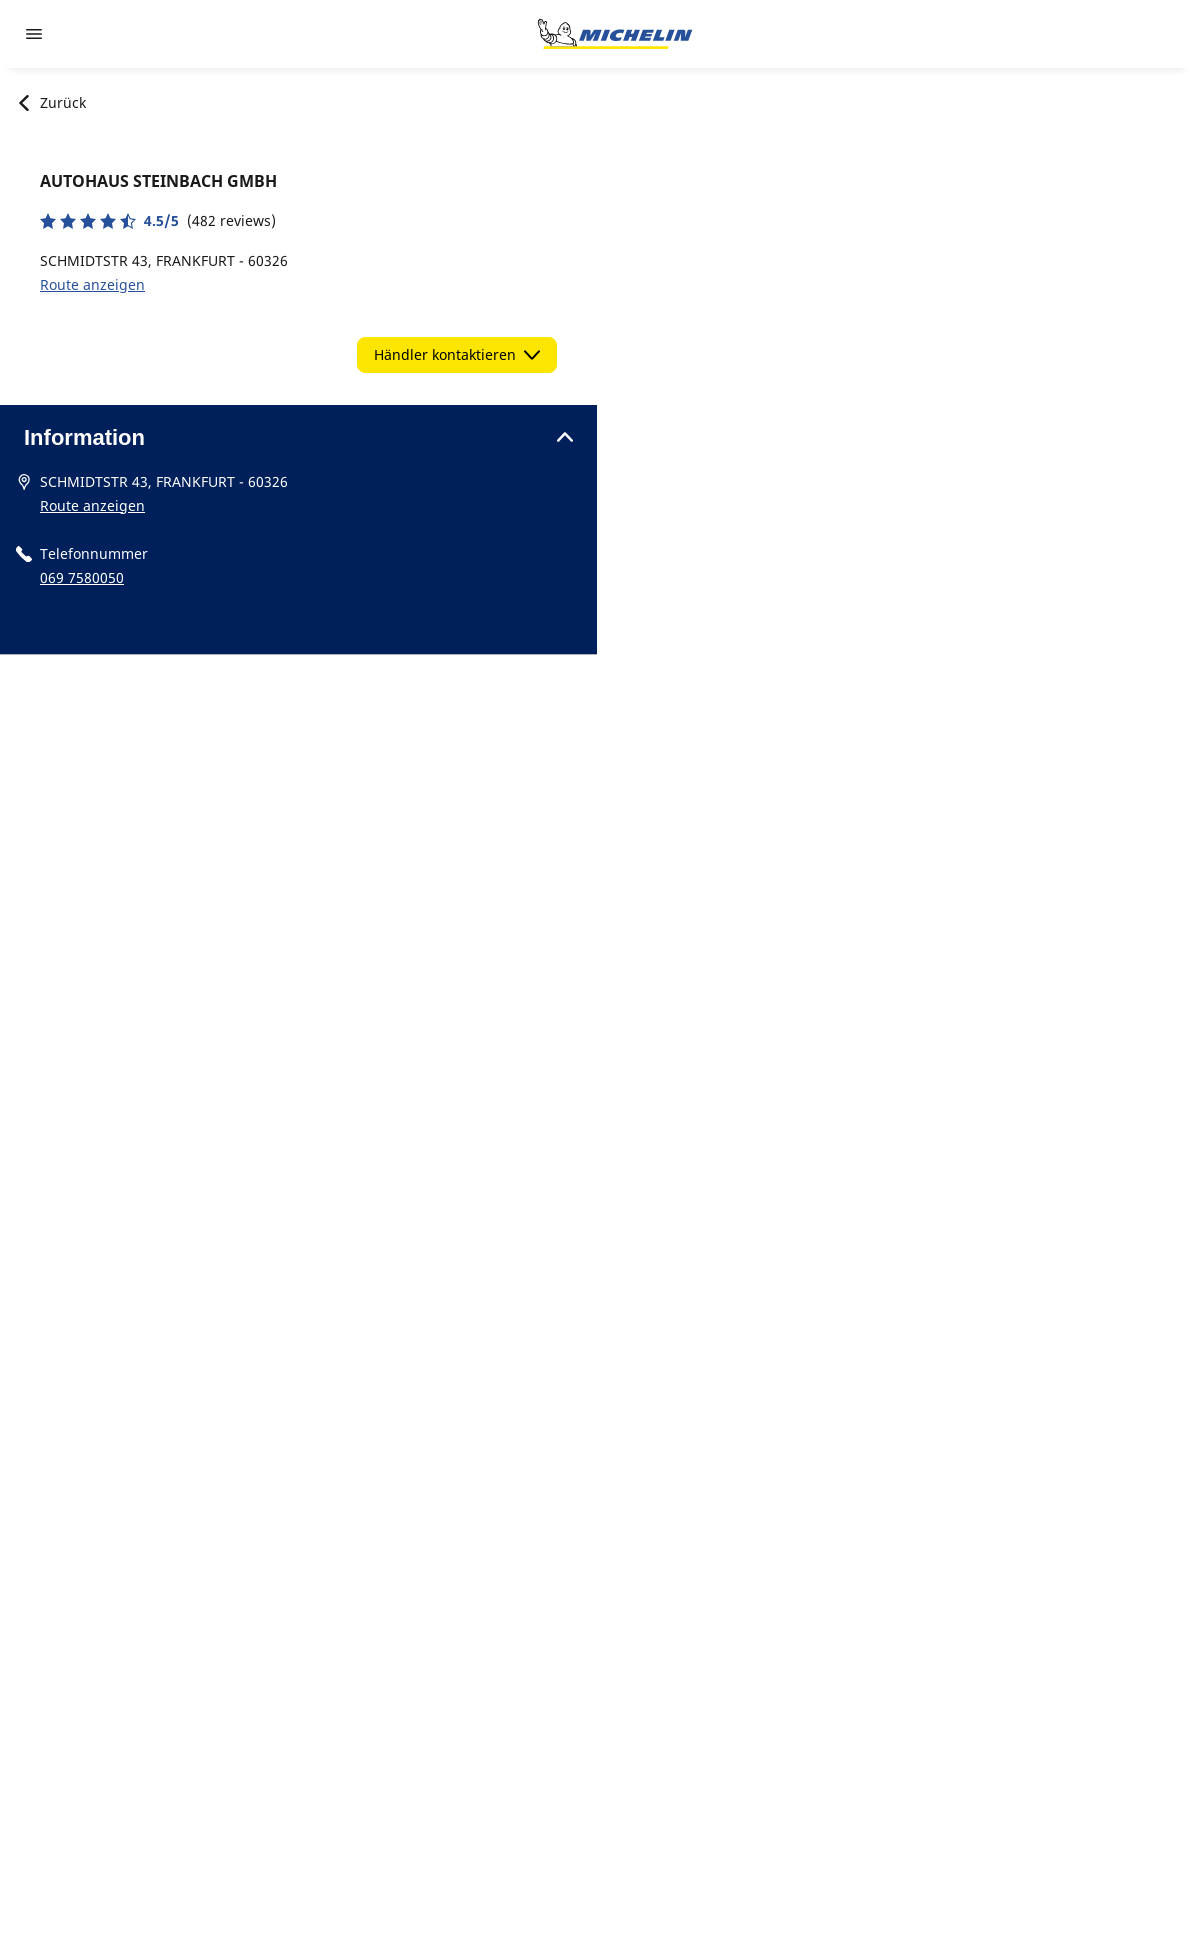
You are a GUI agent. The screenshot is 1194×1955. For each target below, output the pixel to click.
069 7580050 (82, 577)
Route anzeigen (92, 284)
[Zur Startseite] (615, 34)
